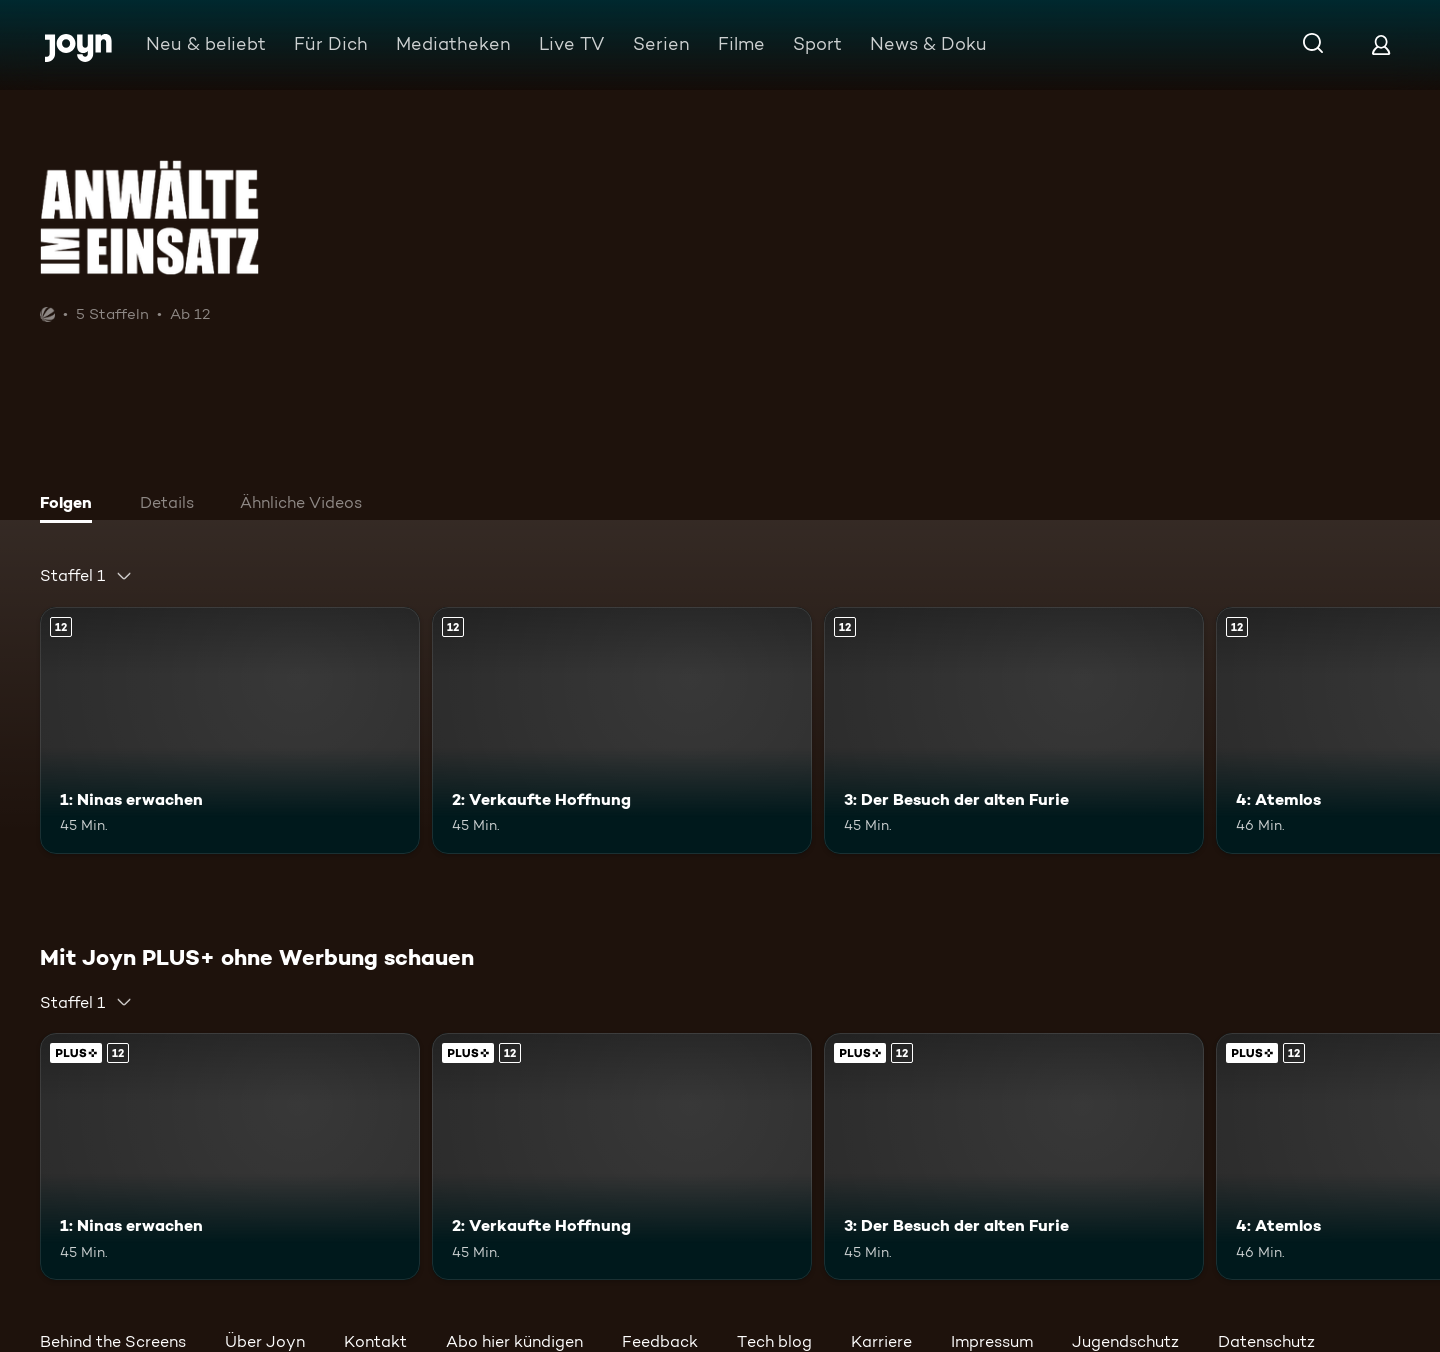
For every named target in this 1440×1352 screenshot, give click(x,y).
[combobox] (86, 576)
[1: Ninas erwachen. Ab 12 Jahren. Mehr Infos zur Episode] (230, 730)
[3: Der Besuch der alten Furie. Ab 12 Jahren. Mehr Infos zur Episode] (1014, 730)
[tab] (71, 505)
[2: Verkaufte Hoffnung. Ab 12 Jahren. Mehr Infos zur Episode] (622, 730)
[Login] (1381, 44)
